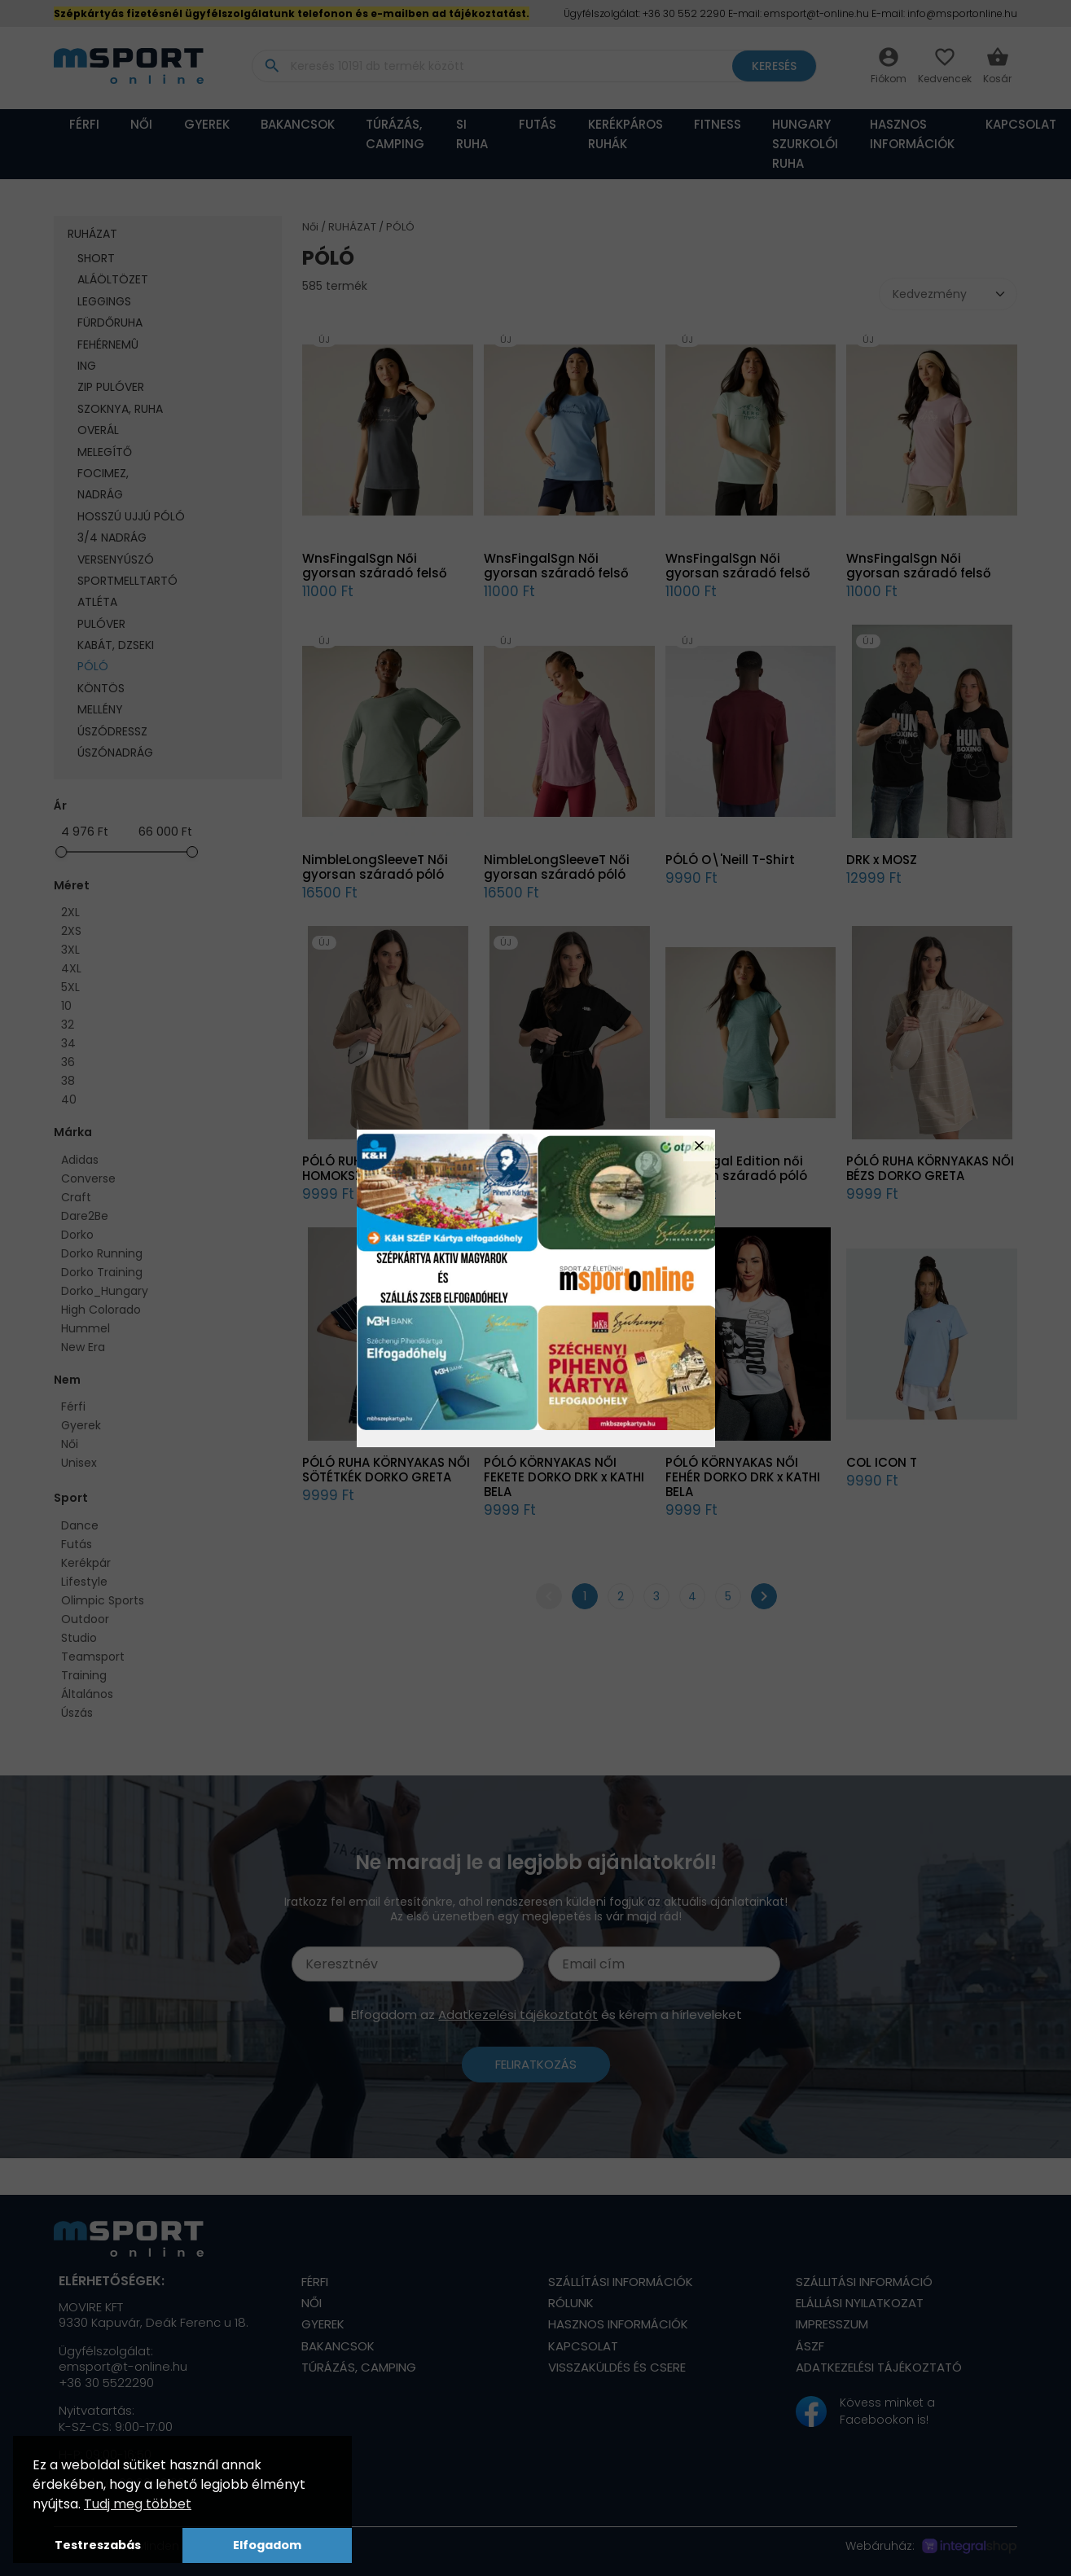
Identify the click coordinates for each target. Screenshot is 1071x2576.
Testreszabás (98, 2545)
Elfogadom (267, 2545)
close (699, 1145)
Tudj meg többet (137, 2504)
